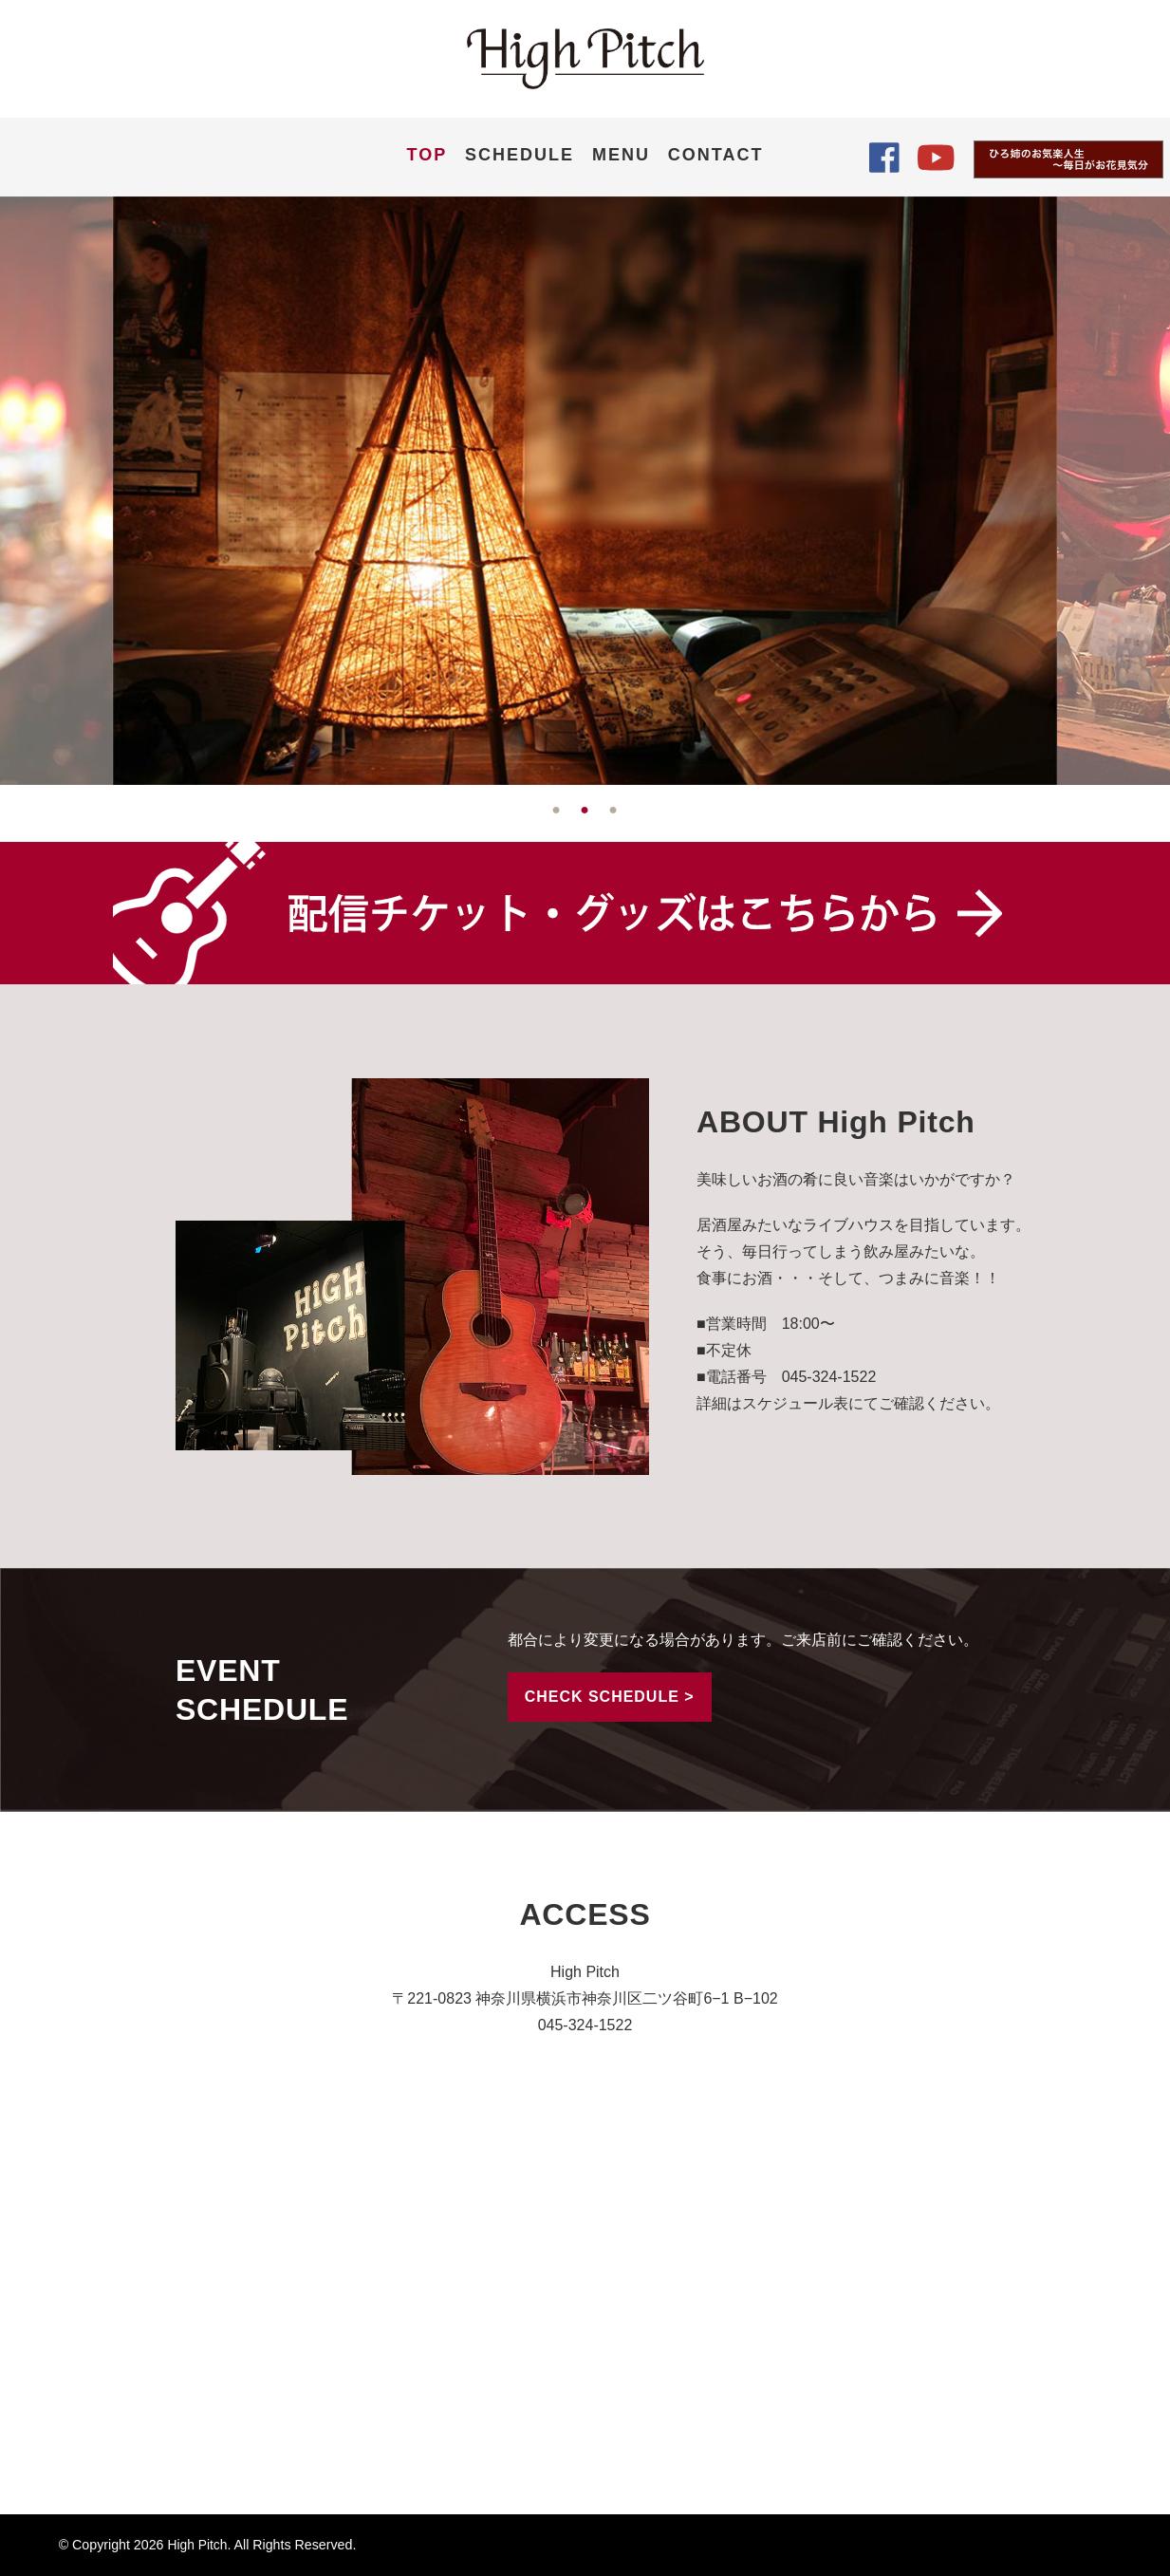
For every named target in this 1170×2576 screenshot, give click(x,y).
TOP (427, 154)
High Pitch (198, 2544)
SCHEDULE (519, 154)
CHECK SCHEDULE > (610, 1697)
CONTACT (716, 154)
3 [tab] (613, 809)
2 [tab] (585, 809)
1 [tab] (557, 809)
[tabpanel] (585, 490)
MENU (621, 154)
